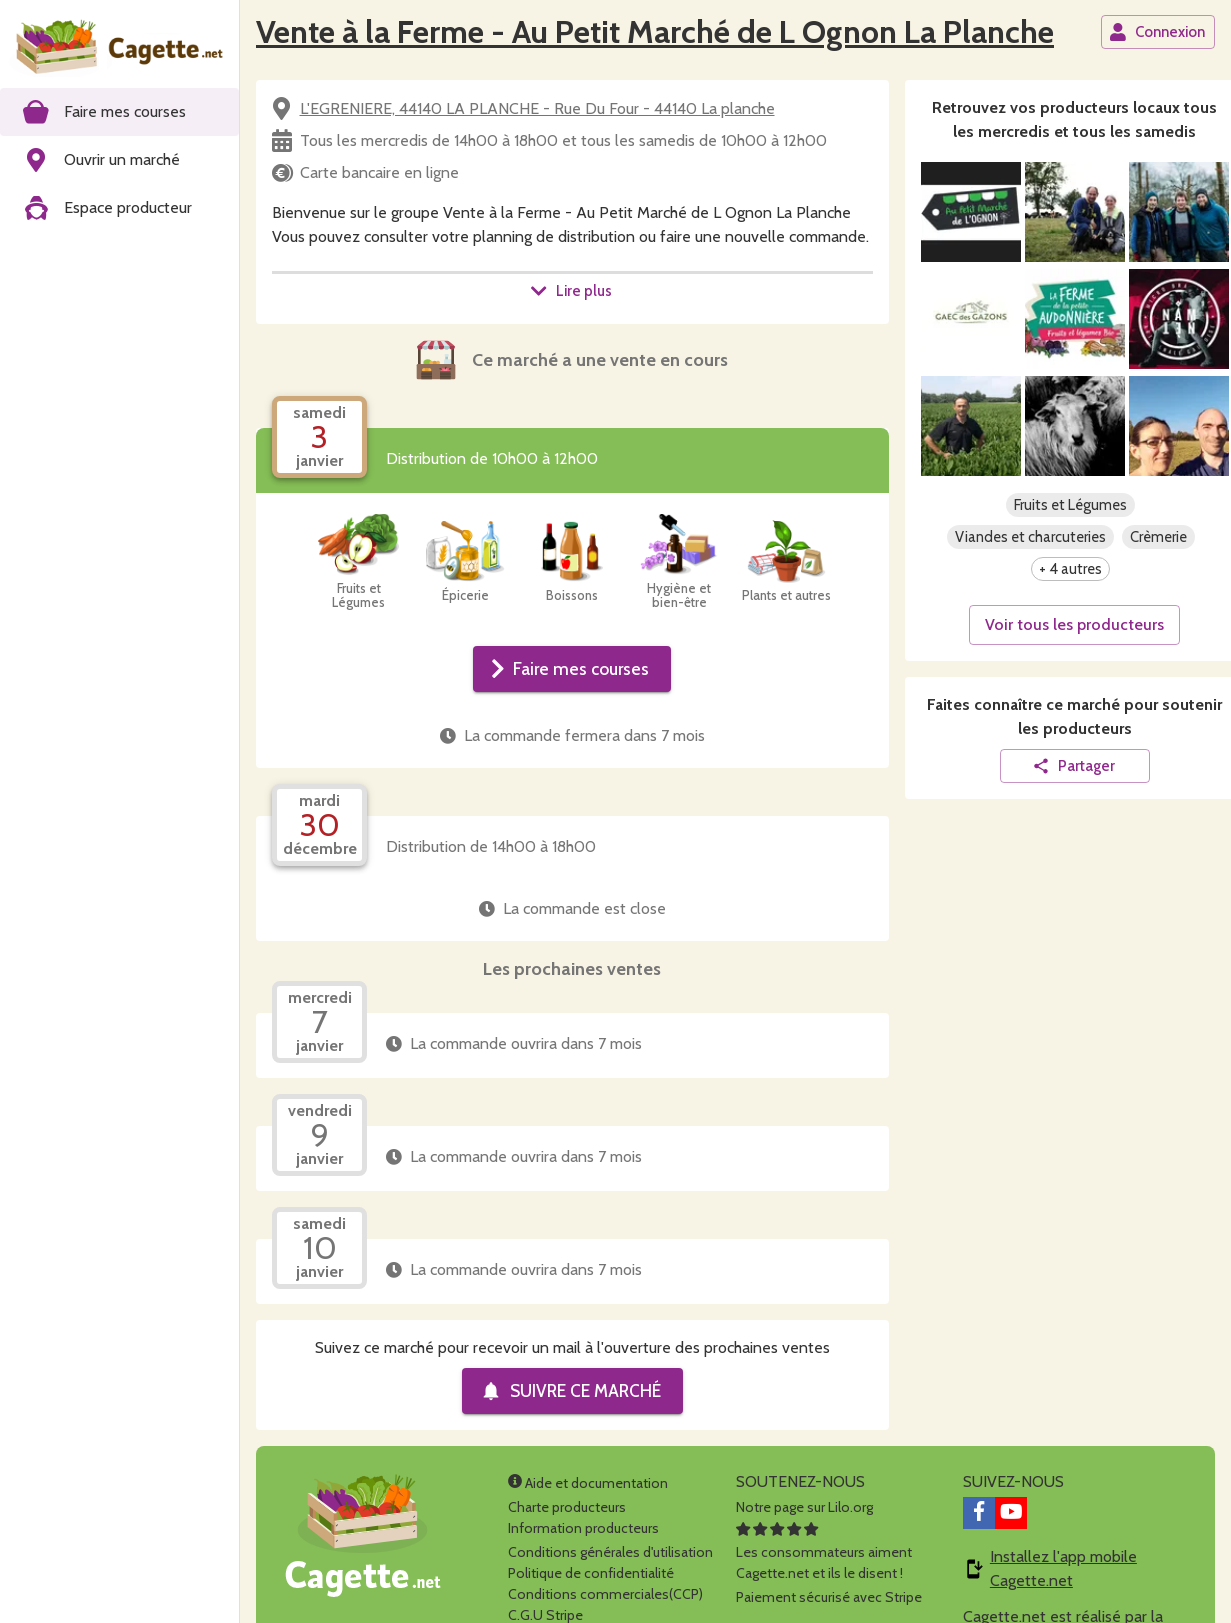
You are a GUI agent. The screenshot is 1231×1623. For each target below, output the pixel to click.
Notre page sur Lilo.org (804, 1507)
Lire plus (571, 291)
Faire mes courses (570, 669)
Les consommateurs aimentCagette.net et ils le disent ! (824, 1552)
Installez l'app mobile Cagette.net (1063, 1568)
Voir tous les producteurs (1074, 624)
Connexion (1157, 32)
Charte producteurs (567, 1507)
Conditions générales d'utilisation (610, 1552)
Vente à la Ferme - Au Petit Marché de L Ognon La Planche (655, 31)
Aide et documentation (588, 1483)
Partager (1073, 766)
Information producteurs (583, 1528)
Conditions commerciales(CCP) (605, 1594)
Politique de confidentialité (591, 1573)
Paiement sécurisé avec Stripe (829, 1597)
